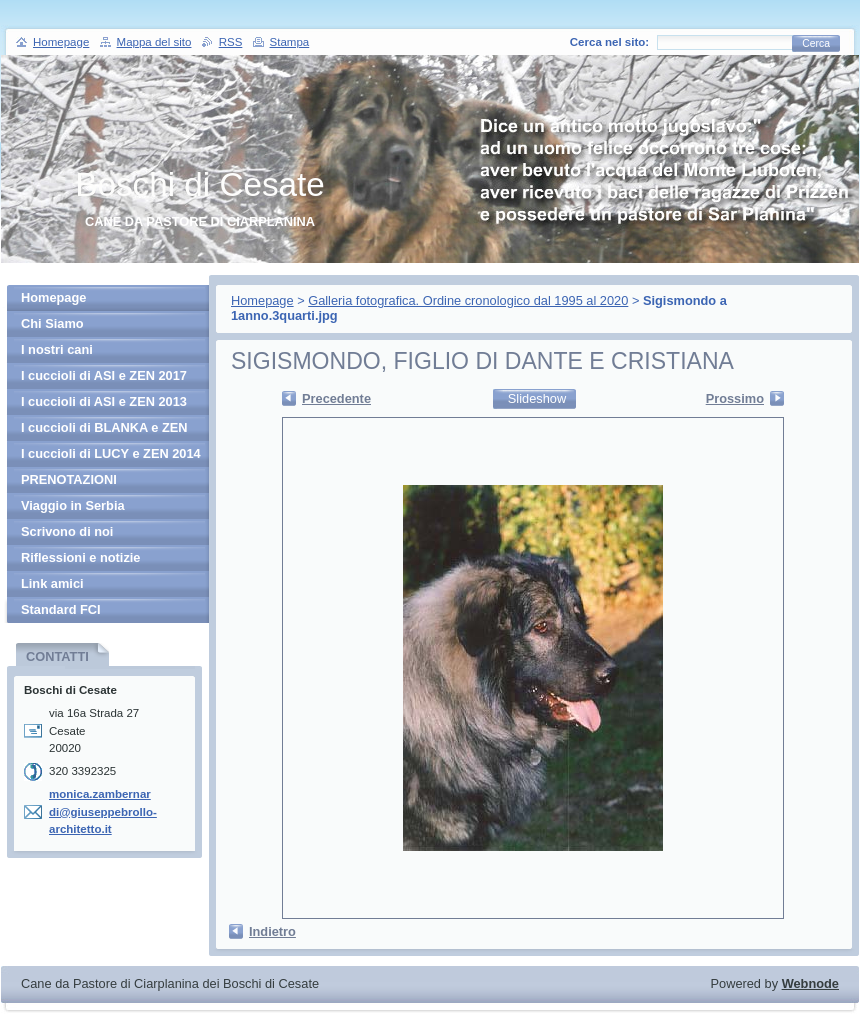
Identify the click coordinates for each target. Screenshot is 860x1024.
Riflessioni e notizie (80, 557)
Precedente (336, 398)
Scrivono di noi (67, 531)
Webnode (810, 983)
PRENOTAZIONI (69, 479)
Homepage (262, 300)
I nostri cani (57, 349)
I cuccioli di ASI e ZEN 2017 (104, 375)
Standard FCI (61, 609)
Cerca (816, 43)
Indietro (272, 931)
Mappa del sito (154, 42)
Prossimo (735, 398)
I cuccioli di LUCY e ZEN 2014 (111, 453)
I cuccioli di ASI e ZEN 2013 (104, 401)
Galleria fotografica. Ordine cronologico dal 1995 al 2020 (468, 300)
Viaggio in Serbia (73, 505)
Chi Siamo (52, 323)
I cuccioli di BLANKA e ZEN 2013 (104, 430)
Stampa (290, 42)
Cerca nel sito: (609, 42)
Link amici (52, 583)
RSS (231, 42)
